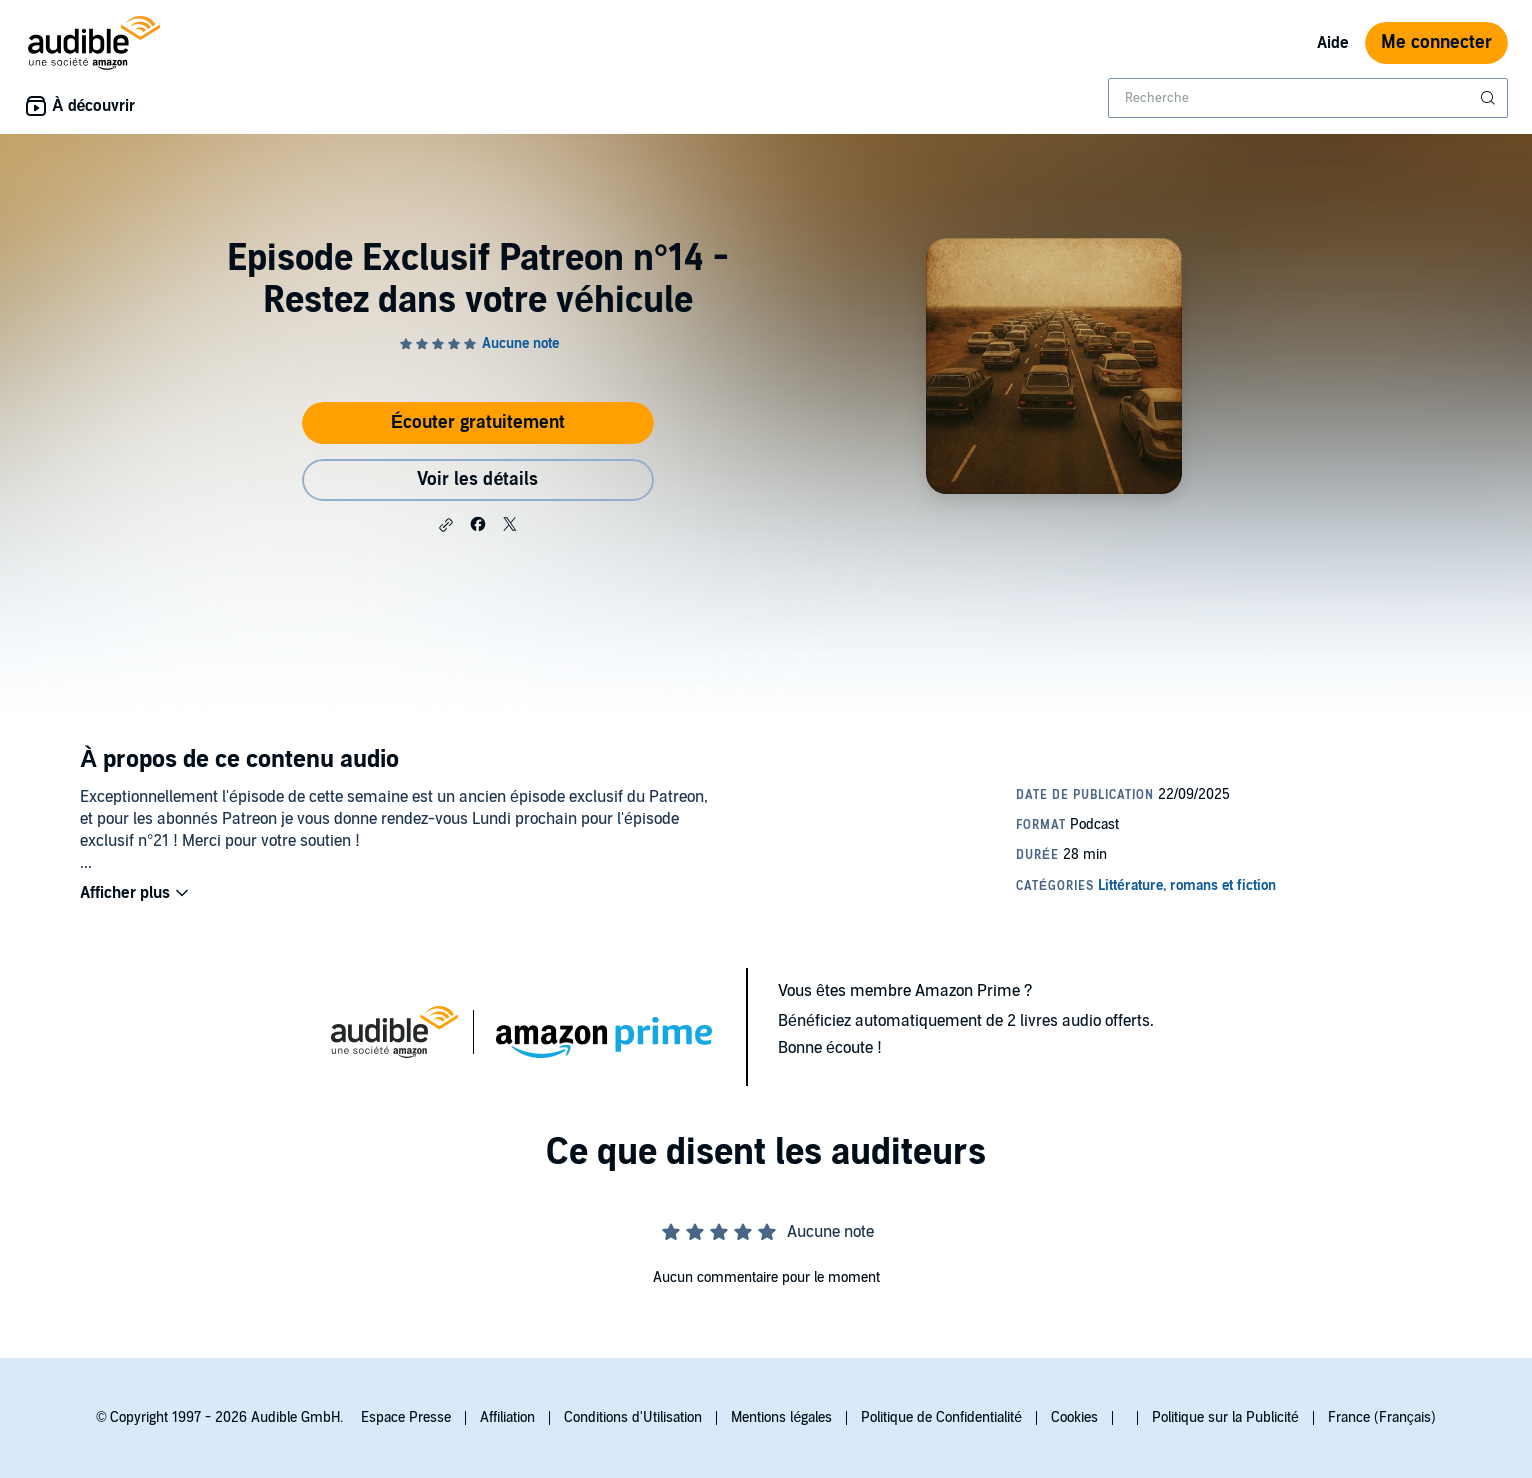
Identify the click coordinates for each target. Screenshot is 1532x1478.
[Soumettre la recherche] (1490, 98)
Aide (1333, 43)
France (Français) (1382, 1417)
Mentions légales (781, 1417)
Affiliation (507, 1417)
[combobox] (1308, 98)
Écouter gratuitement (478, 422)
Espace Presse (406, 1417)
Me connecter (1436, 42)
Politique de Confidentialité (941, 1417)
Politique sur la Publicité (1225, 1417)
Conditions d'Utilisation (633, 1417)
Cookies (1074, 1417)
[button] (446, 525)
